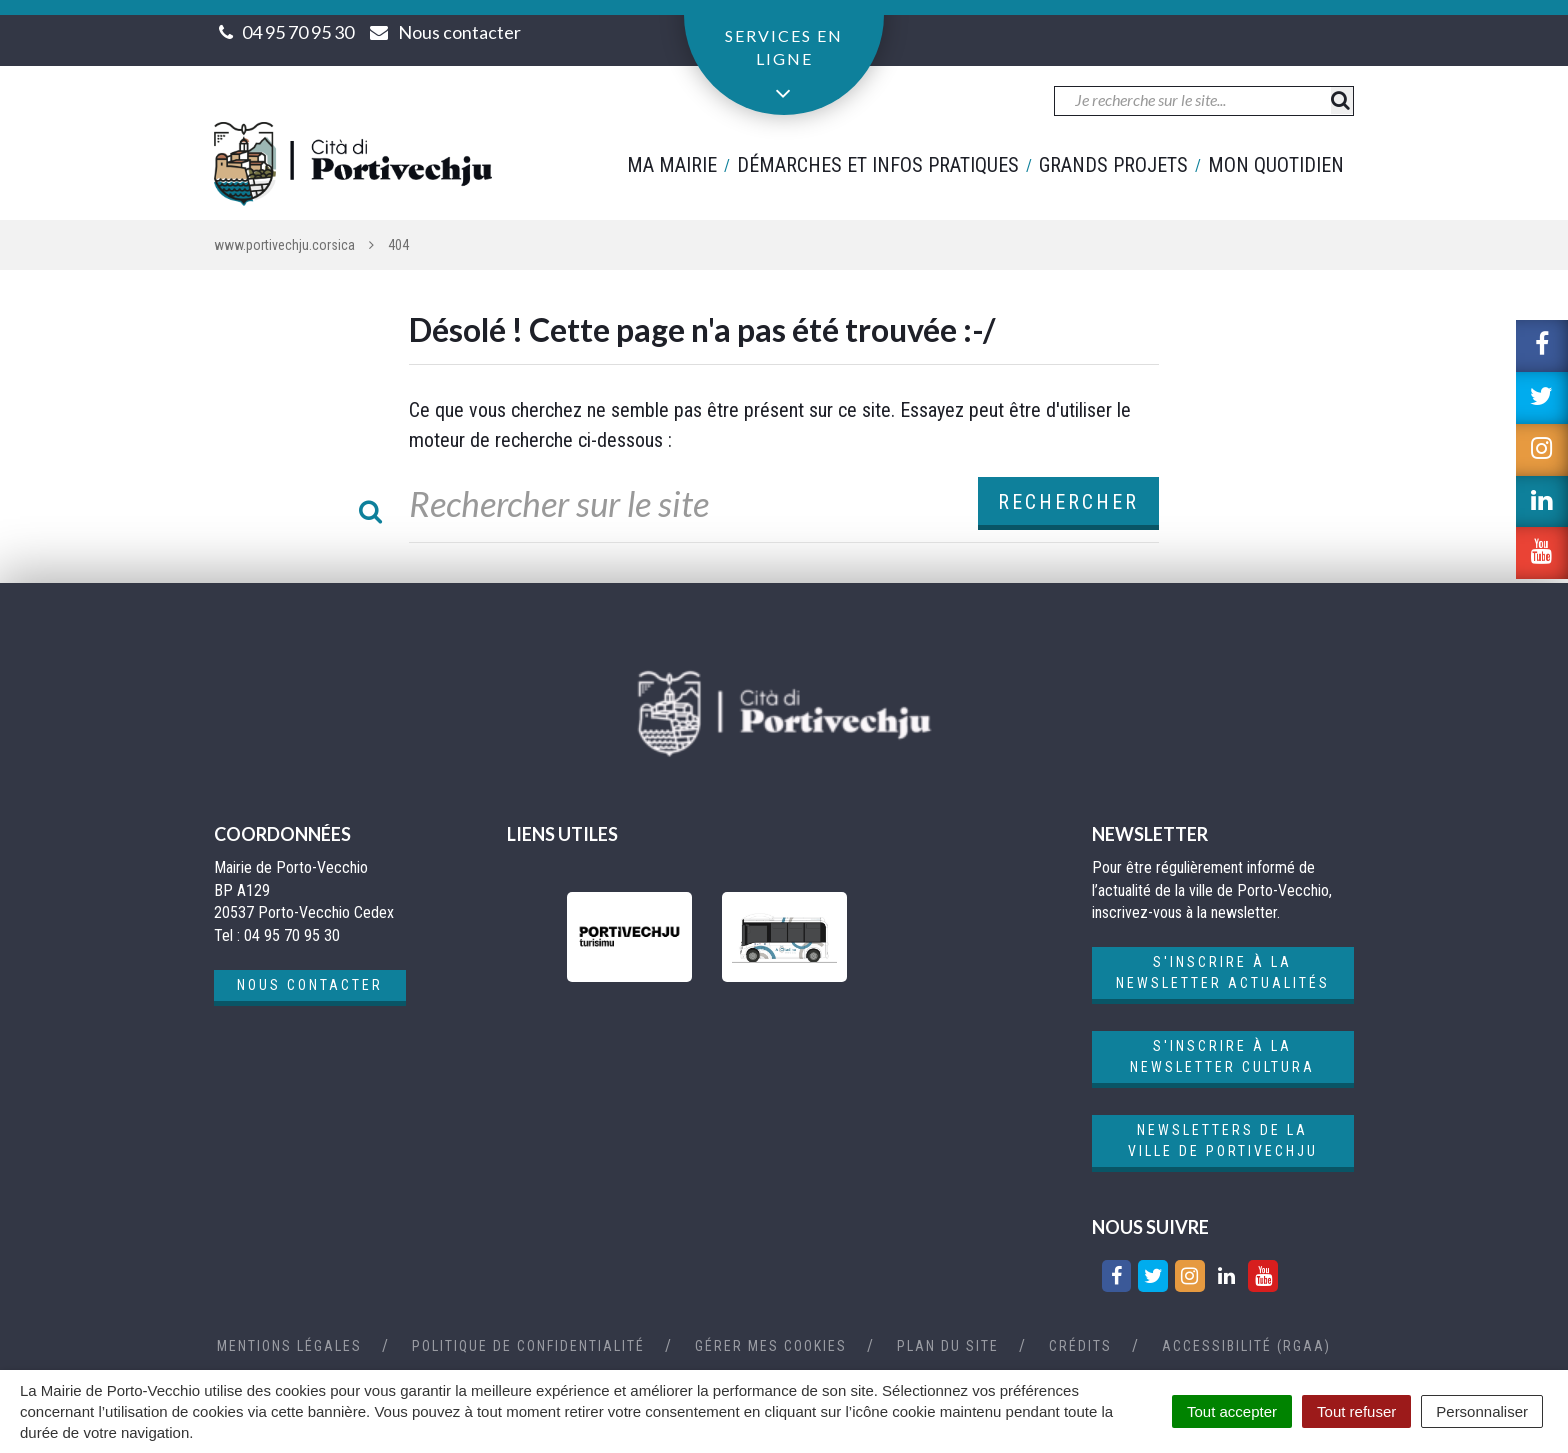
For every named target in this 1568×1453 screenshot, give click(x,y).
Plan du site (948, 1346)
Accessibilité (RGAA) (1246, 1346)
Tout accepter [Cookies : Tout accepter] (1232, 1411)
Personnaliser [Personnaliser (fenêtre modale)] (1482, 1411)
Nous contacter (310, 985)
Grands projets (1113, 165)
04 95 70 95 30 (298, 32)
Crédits (1080, 1346)
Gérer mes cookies (771, 1346)
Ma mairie (672, 165)
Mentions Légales (289, 1346)
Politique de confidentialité (528, 1346)
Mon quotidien (1276, 165)
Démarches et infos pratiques (878, 165)
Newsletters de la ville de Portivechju (1223, 1140)
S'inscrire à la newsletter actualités (1223, 972)
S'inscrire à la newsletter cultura (1222, 1056)
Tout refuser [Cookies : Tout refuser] (1356, 1411)
